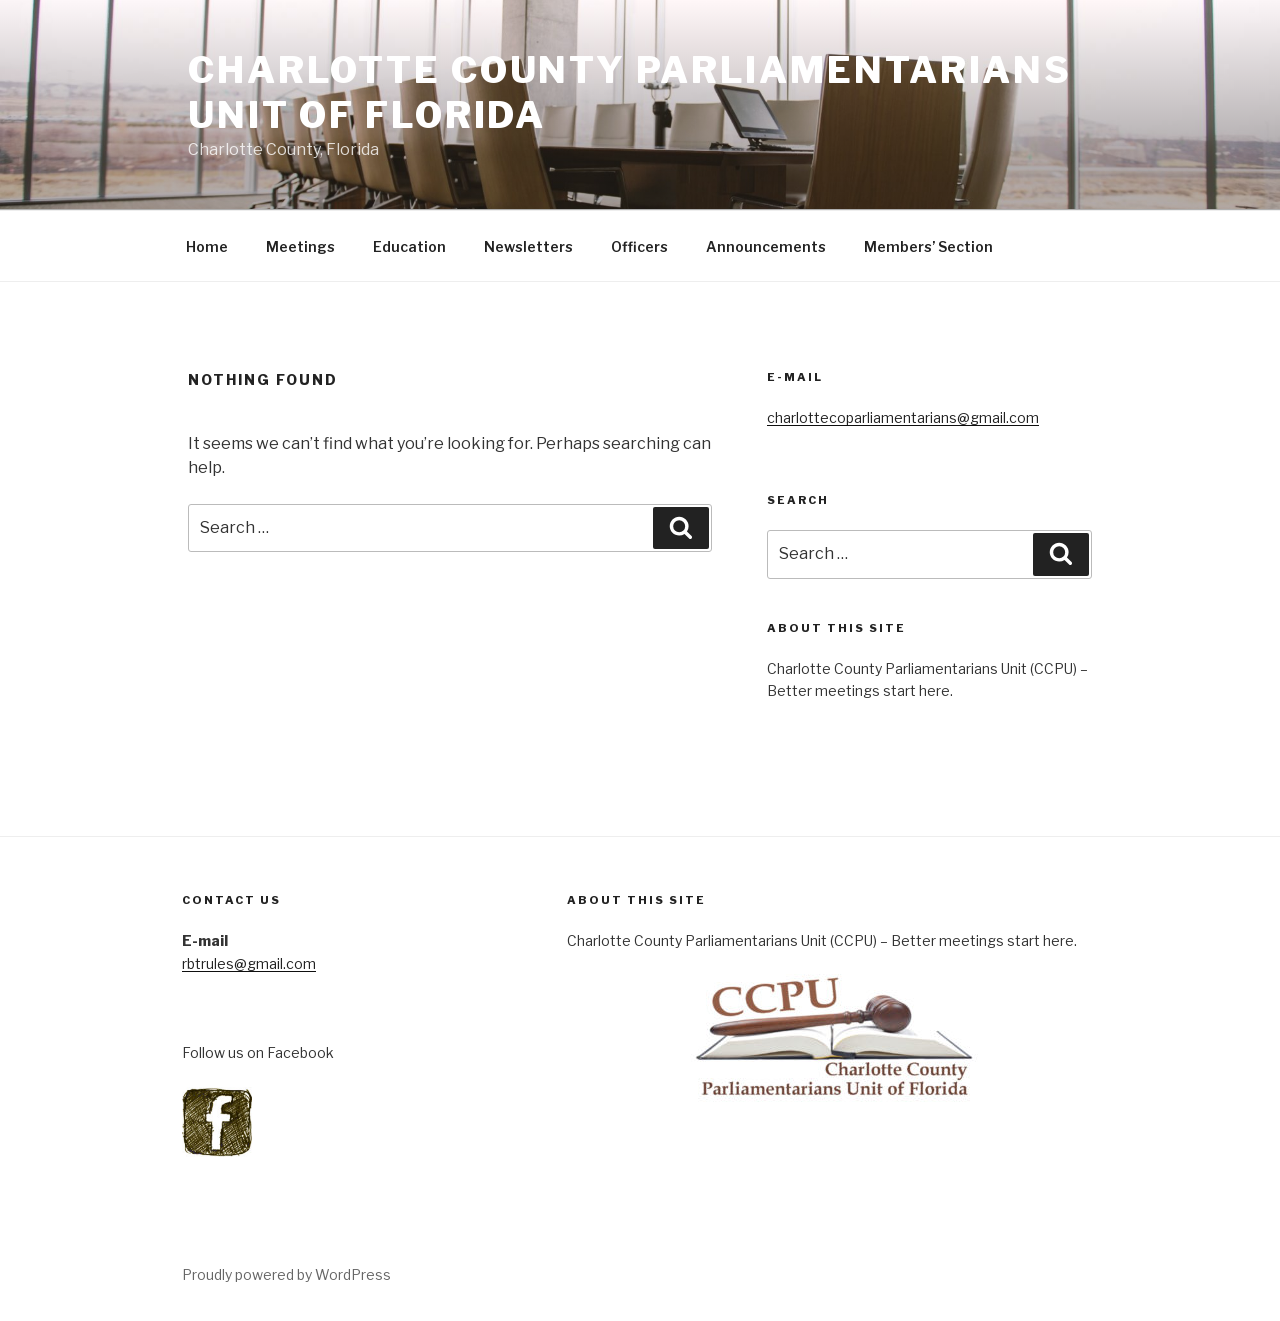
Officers (639, 246)
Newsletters (528, 246)
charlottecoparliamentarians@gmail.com (903, 417)
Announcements (766, 246)
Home (207, 246)
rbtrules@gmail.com (249, 963)
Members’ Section (928, 246)
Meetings (300, 246)
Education (409, 246)
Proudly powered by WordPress (286, 1274)
